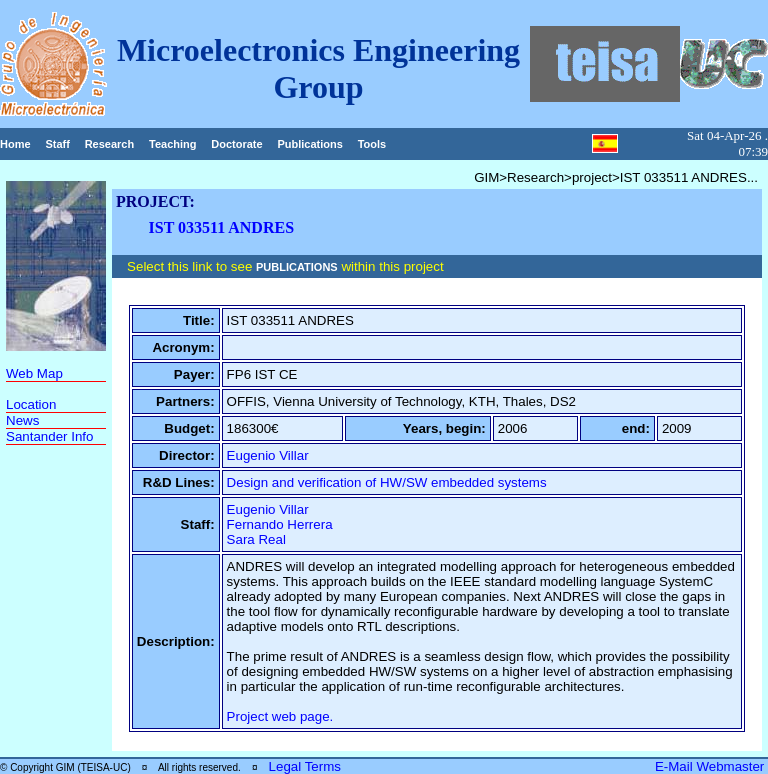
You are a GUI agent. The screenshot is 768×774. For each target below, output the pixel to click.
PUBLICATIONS (297, 267)
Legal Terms (305, 766)
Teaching (172, 144)
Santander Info (49, 436)
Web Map (34, 373)
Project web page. (280, 716)
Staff (57, 144)
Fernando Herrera (280, 524)
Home (15, 144)
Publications (309, 144)
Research (110, 144)
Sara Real (256, 539)
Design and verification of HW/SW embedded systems (387, 482)
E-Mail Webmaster (711, 766)
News (22, 420)
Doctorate (236, 144)
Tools (372, 144)
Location (31, 404)
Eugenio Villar (268, 455)
